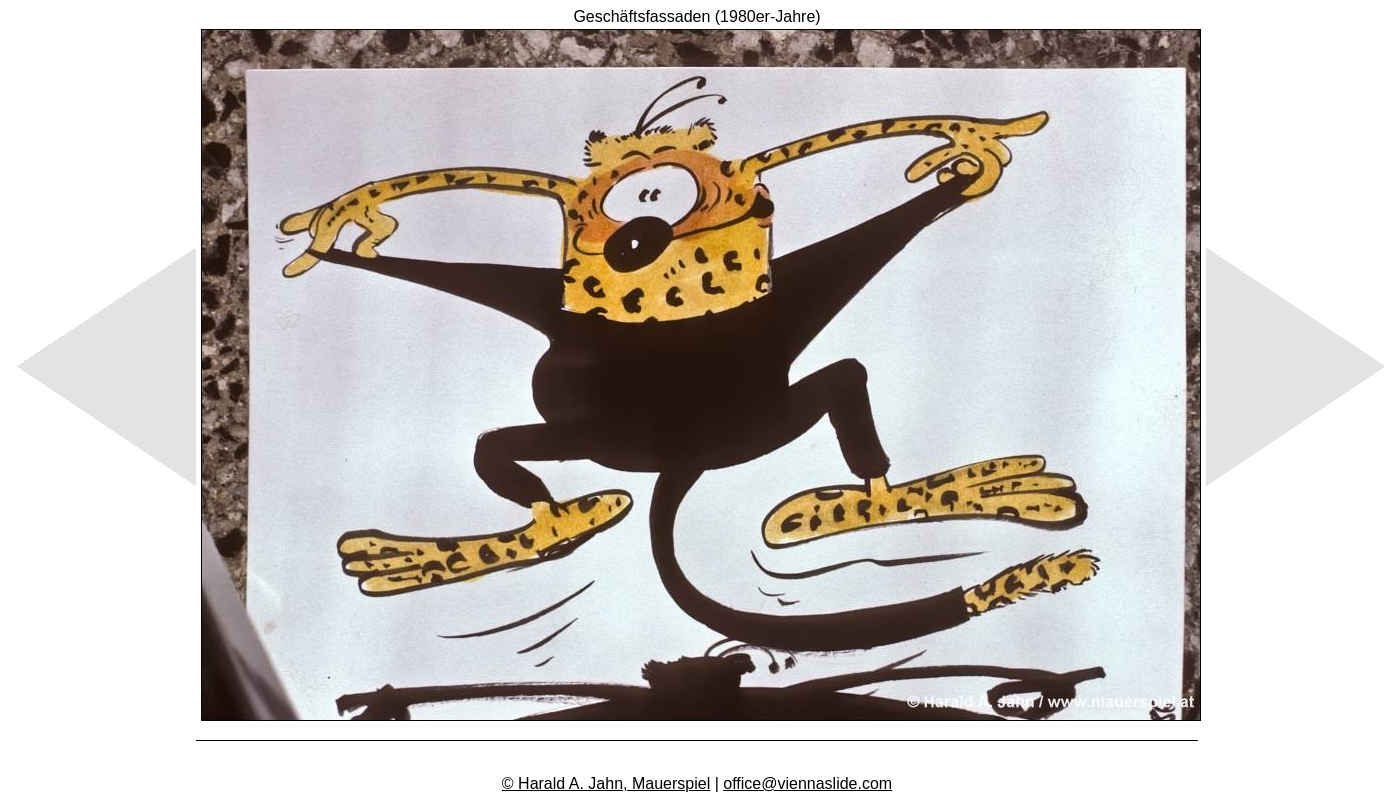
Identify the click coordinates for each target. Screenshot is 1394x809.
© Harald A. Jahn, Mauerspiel (606, 783)
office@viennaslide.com (807, 783)
